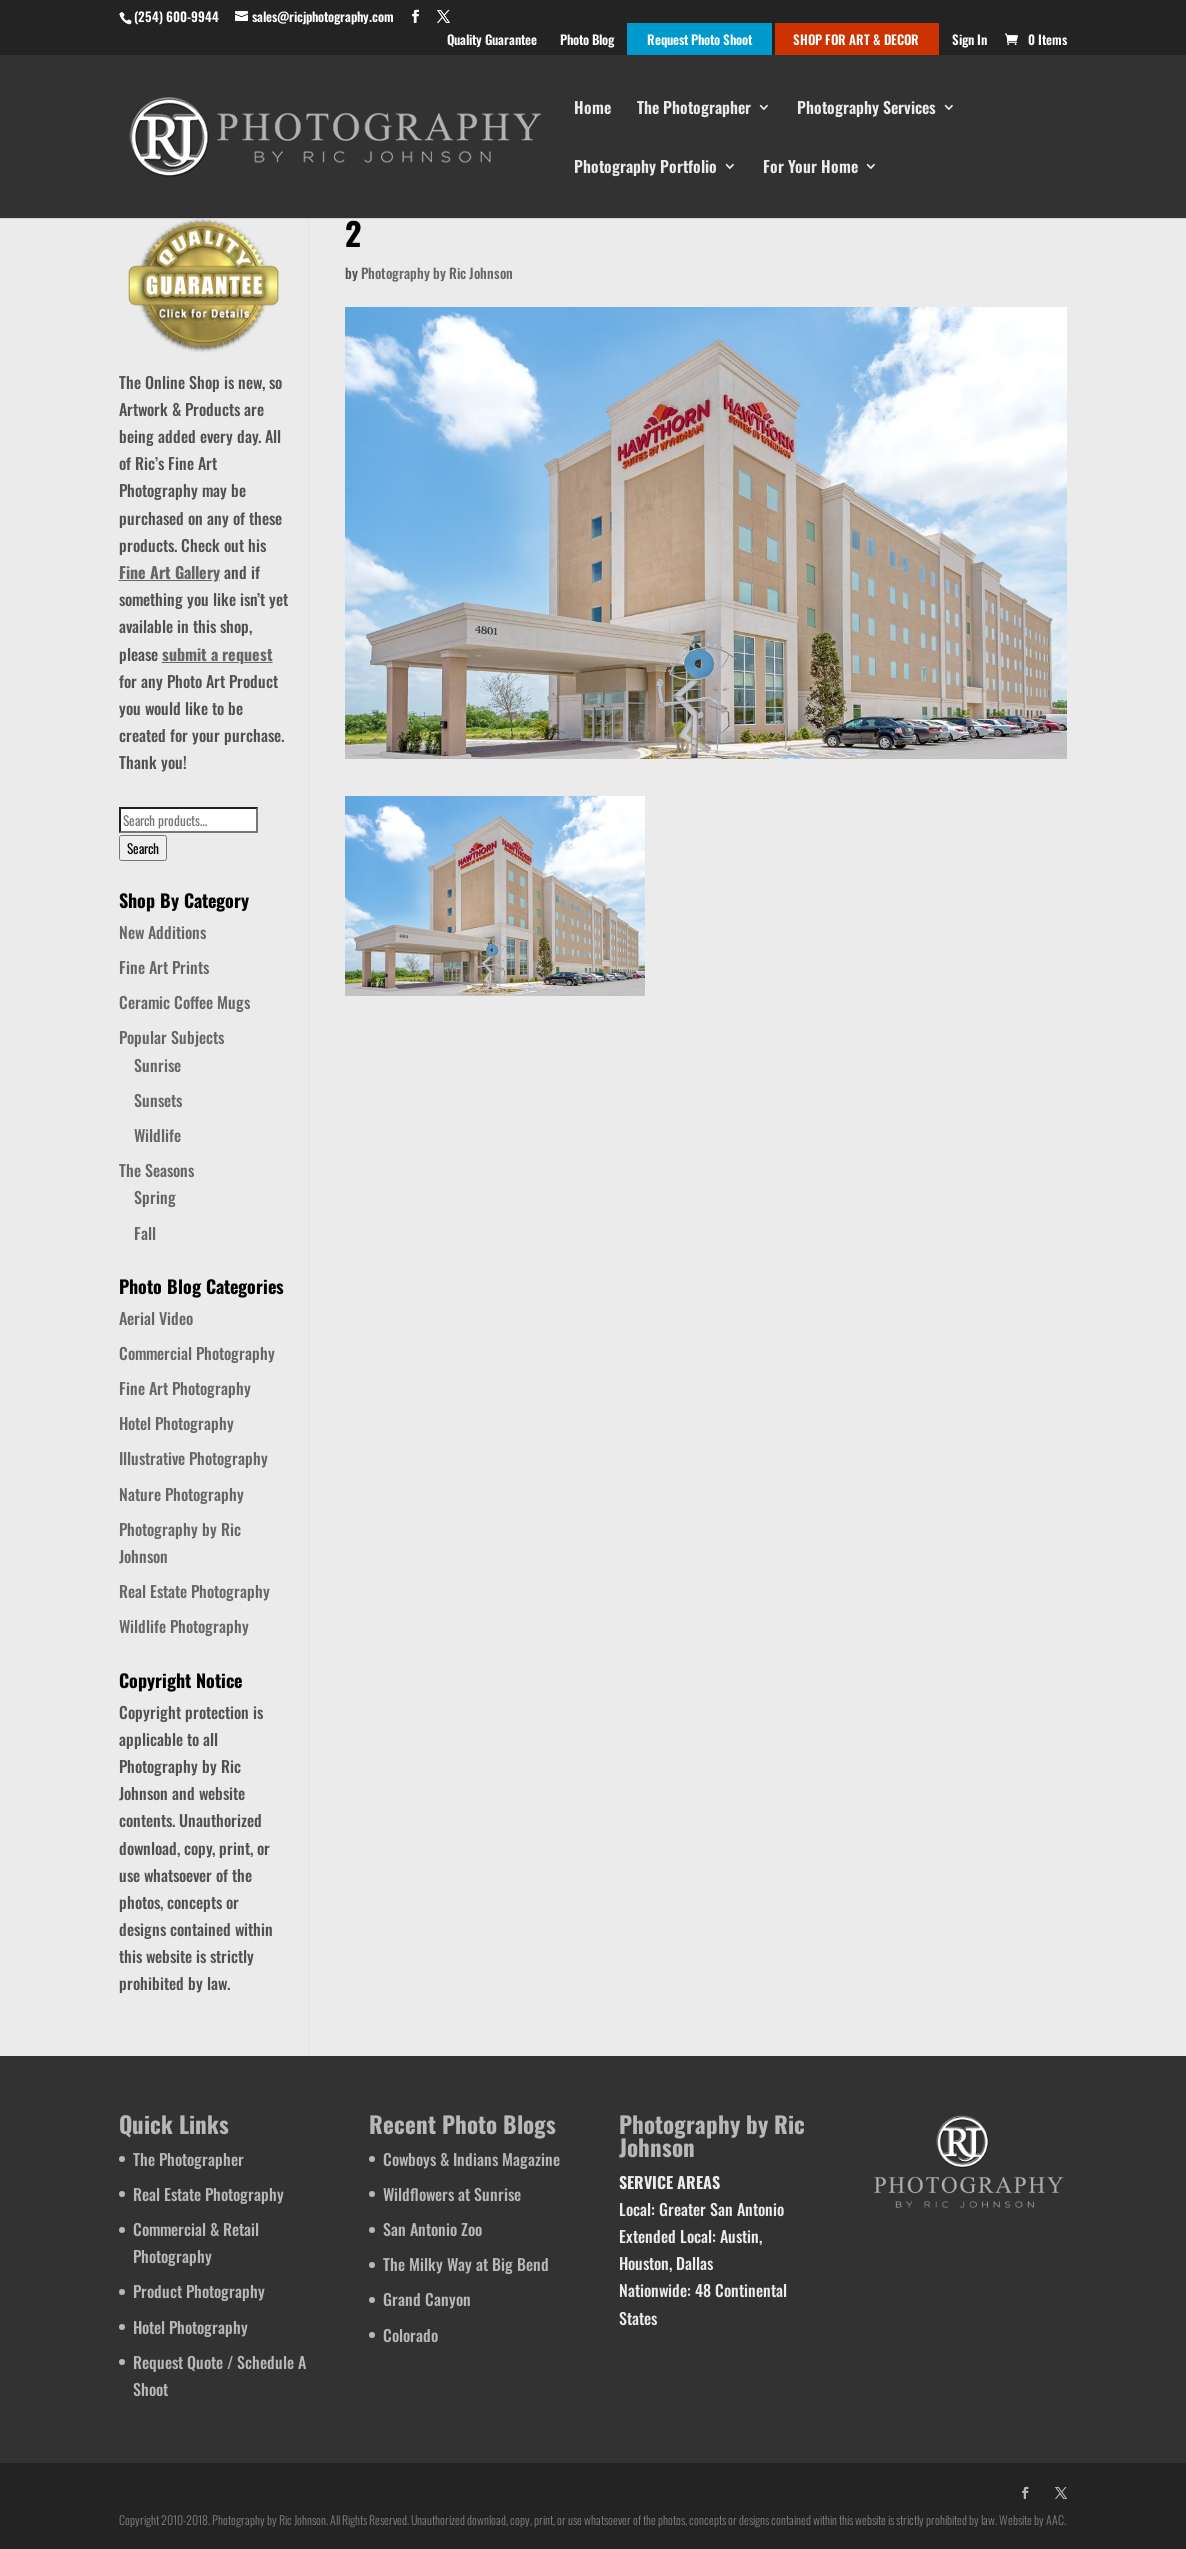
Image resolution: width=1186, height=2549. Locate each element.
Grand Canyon (427, 2299)
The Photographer (694, 109)
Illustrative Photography (193, 1458)
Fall (145, 1233)
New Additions (162, 932)
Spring (155, 1197)
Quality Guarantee (492, 41)
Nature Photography (181, 1494)
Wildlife (157, 1135)
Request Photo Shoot (699, 41)
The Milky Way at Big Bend (466, 2264)
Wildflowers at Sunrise (452, 2194)
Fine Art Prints (164, 967)
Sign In (969, 41)
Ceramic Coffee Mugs (184, 1002)
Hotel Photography (176, 1423)
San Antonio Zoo (432, 2229)
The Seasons (156, 1170)
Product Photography (199, 2291)
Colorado (410, 2335)
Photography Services (866, 109)
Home (592, 109)
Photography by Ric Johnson (437, 272)
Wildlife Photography (184, 1626)
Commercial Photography (197, 1353)
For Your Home (810, 168)
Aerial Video (156, 1318)
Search (143, 848)
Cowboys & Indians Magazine (471, 2159)
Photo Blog (587, 41)
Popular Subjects (171, 1037)
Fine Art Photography (185, 1388)
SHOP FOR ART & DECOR (856, 41)
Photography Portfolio (645, 168)
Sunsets (158, 1100)
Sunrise (157, 1065)
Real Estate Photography (194, 1591)
